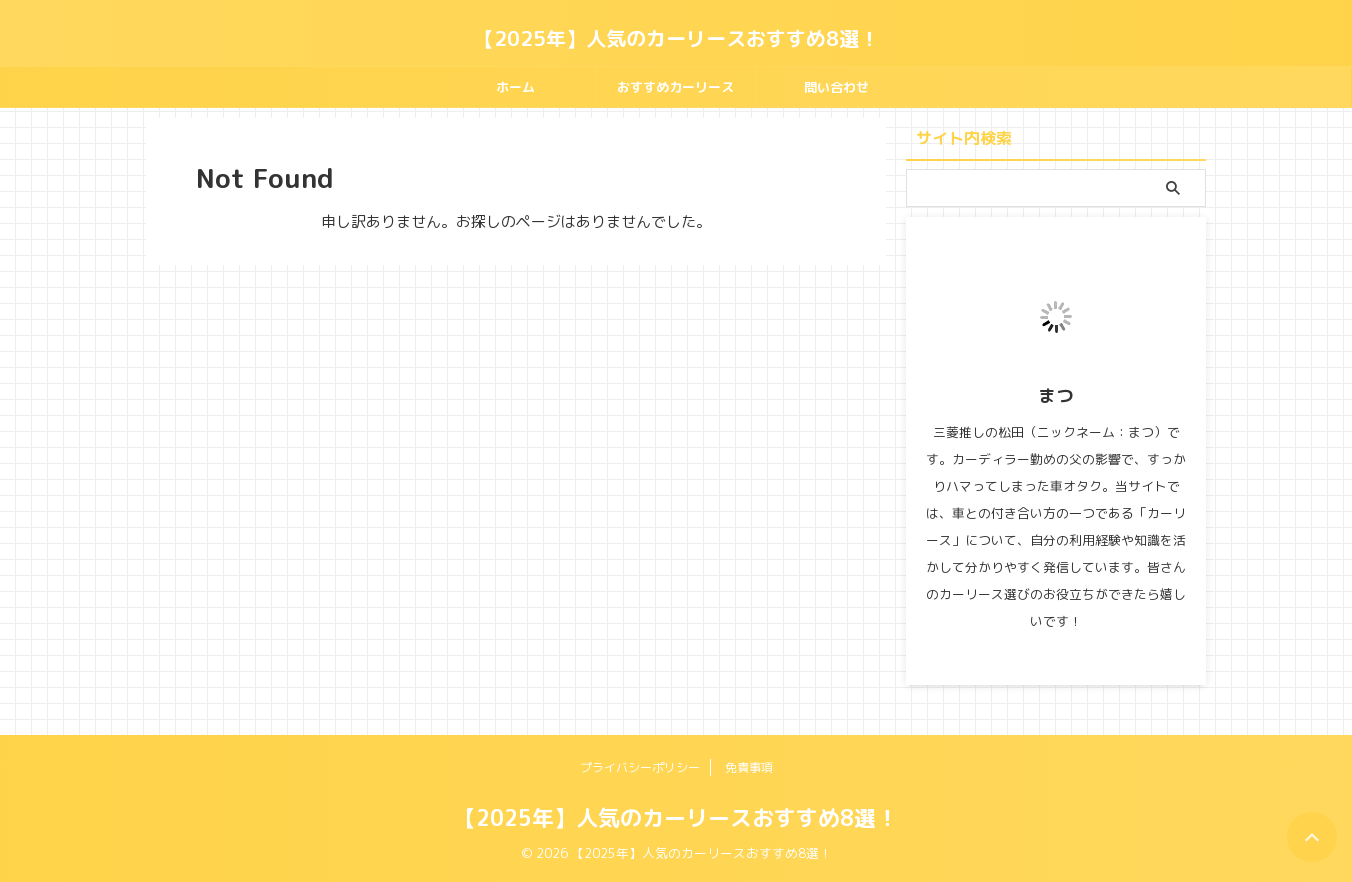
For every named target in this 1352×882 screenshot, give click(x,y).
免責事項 (749, 767)
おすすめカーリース (675, 87)
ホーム (515, 87)
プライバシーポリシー (640, 767)
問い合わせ (836, 87)
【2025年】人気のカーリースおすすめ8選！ (676, 38)
